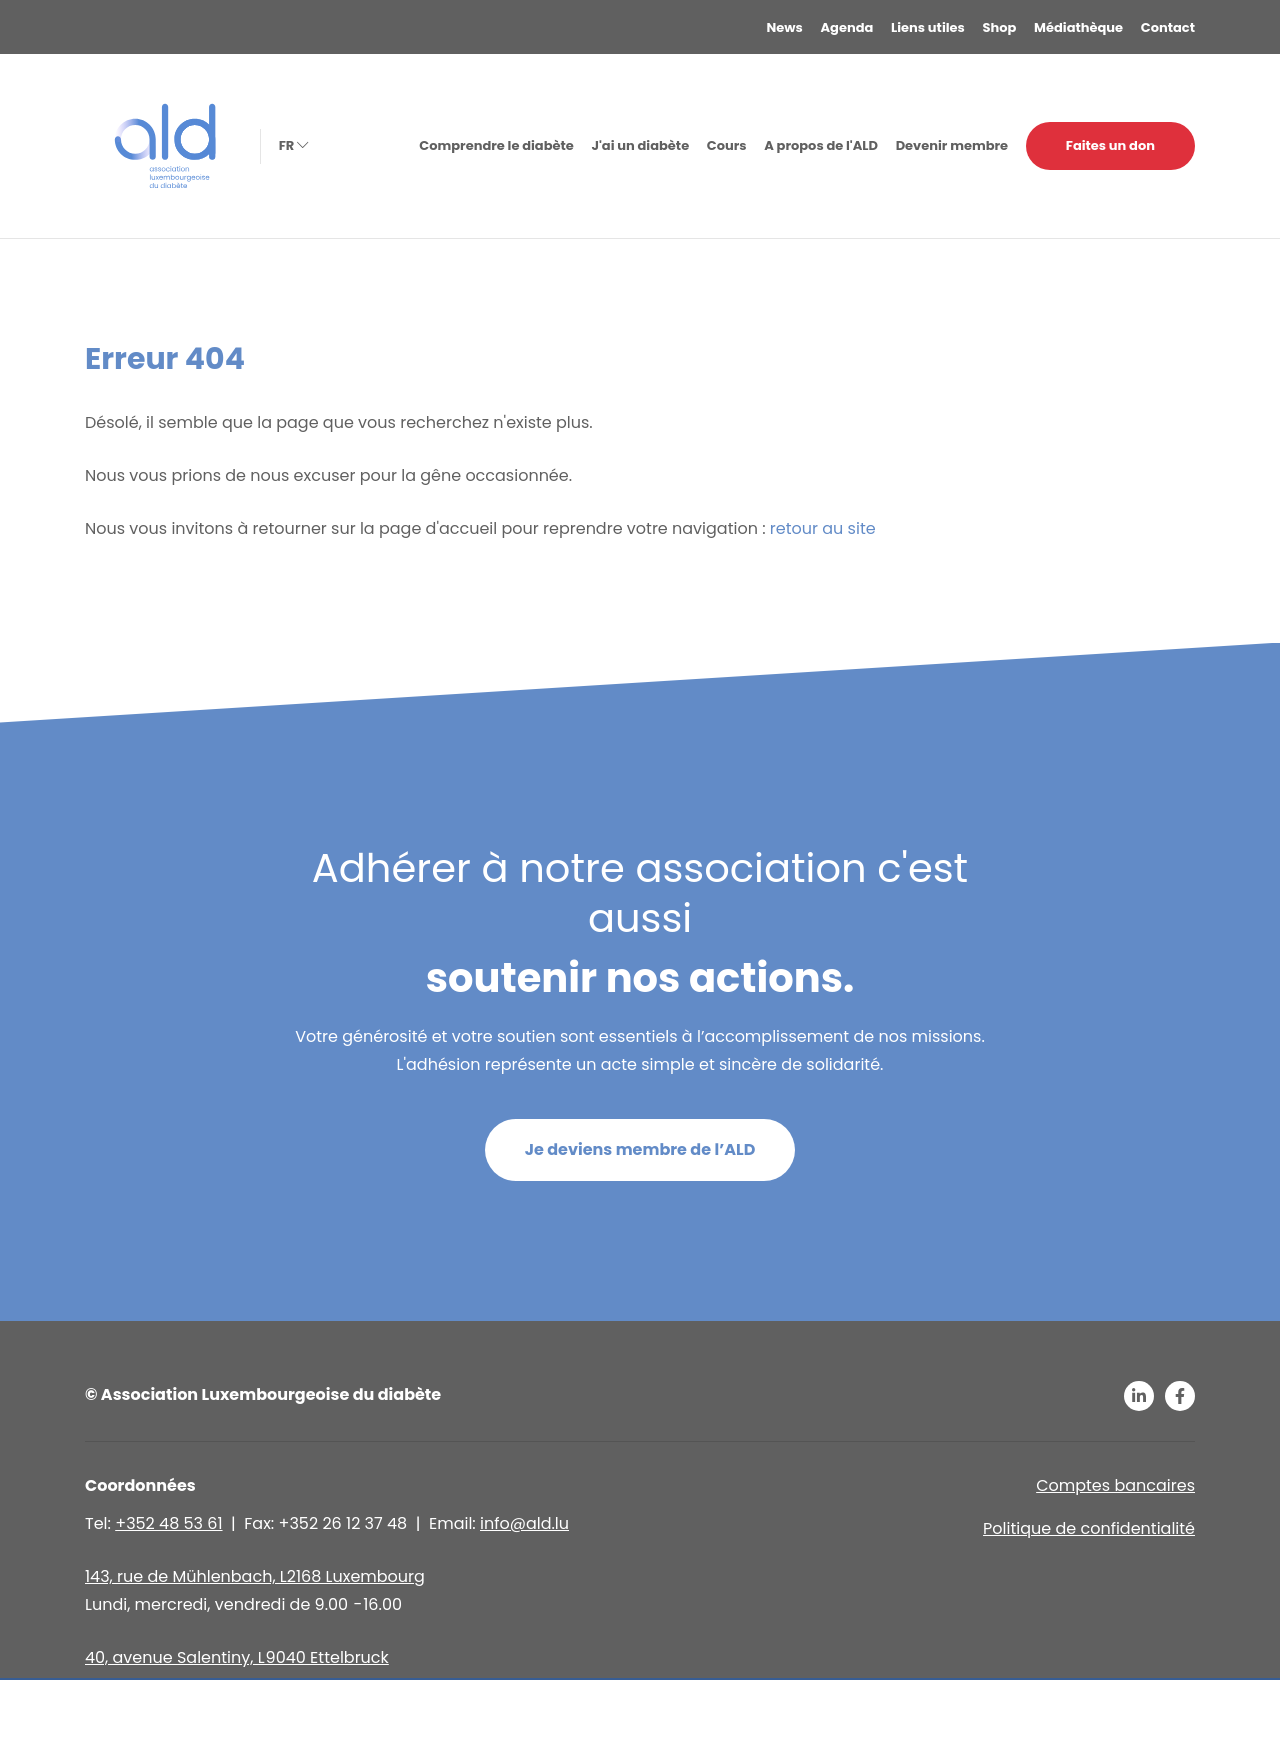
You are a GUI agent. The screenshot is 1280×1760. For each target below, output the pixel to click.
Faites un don (1110, 145)
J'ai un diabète (640, 145)
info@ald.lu (524, 1523)
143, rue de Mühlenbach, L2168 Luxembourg (255, 1576)
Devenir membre (952, 145)
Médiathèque (1078, 27)
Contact (1168, 27)
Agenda (847, 27)
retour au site (823, 528)
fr (292, 145)
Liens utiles (928, 27)
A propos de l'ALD (821, 145)
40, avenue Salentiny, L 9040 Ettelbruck (237, 1657)
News (785, 27)
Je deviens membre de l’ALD (640, 1149)
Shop (1000, 27)
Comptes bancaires (1115, 1485)
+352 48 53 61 (168, 1523)
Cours (727, 145)
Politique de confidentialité (1089, 1528)
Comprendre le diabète (496, 145)
